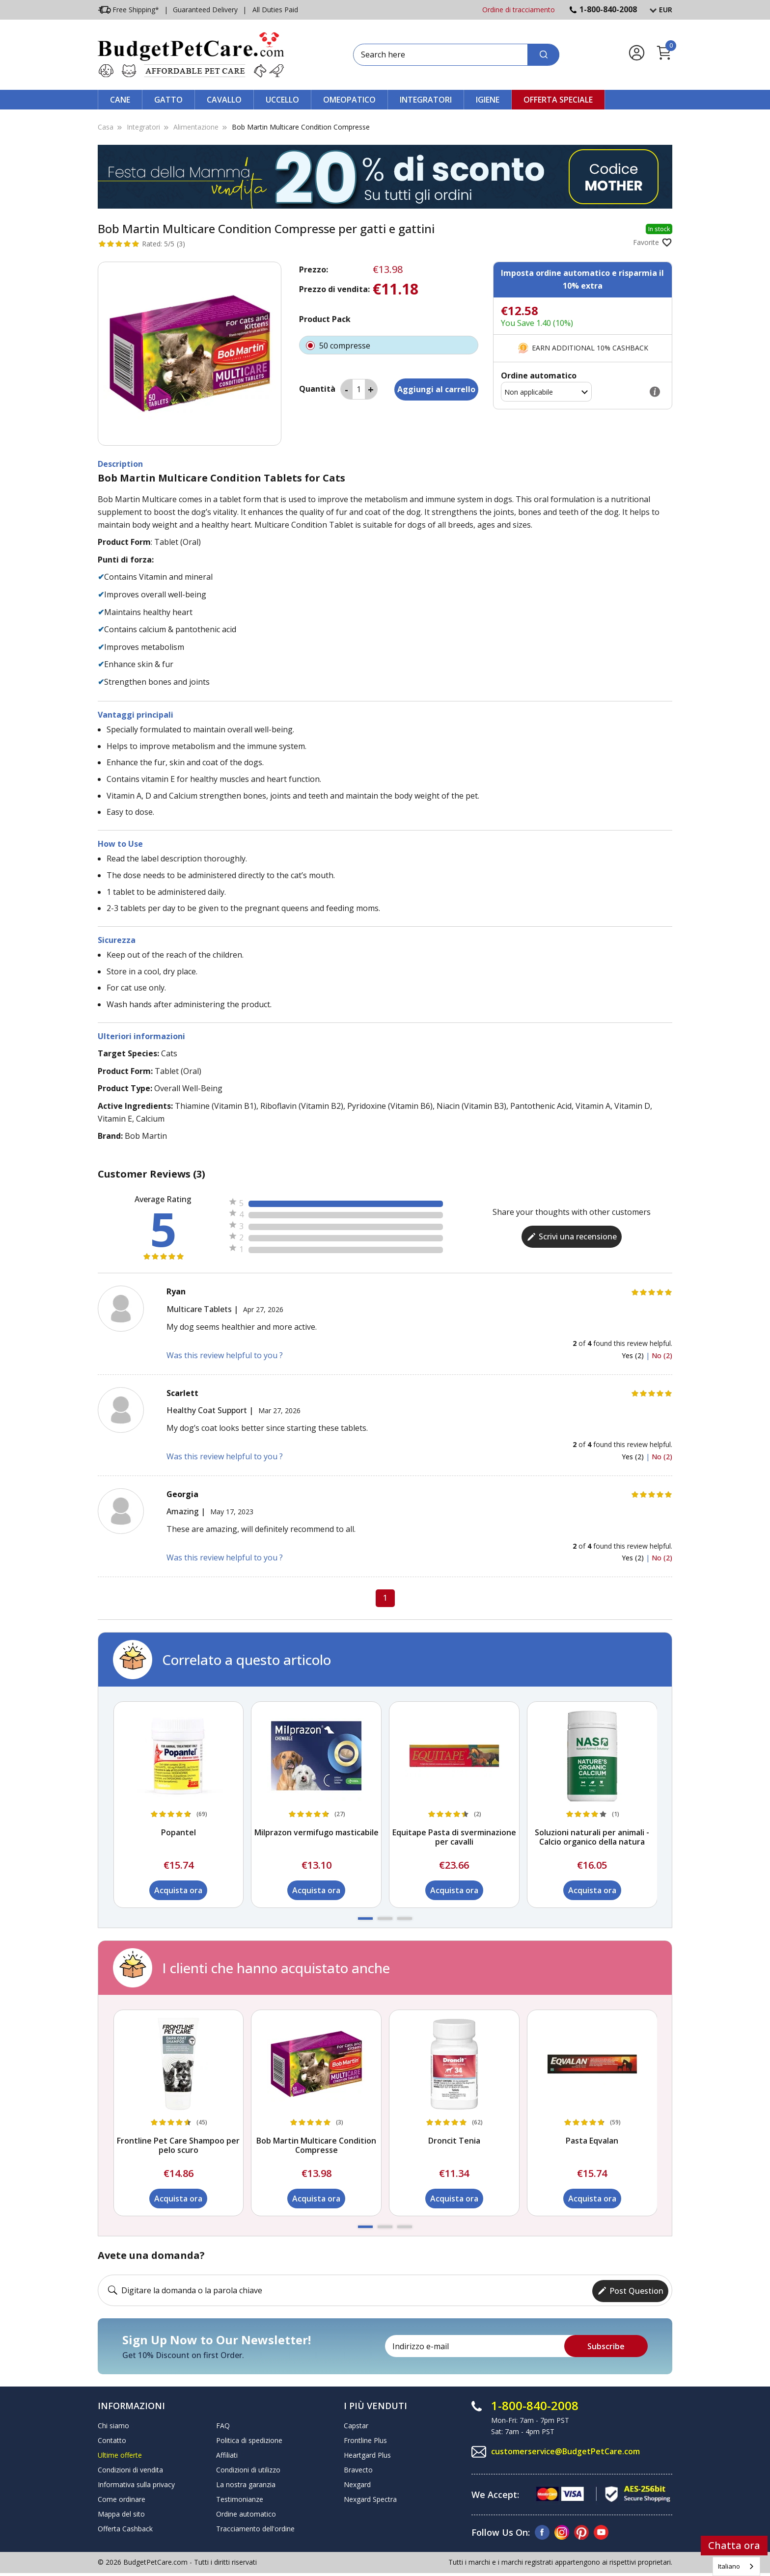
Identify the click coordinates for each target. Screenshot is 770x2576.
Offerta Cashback (125, 2527)
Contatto (112, 2438)
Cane (120, 99)
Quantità (317, 388)
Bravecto (358, 2468)
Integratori (426, 99)
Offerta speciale (558, 99)
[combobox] (736, 2566)
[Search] (543, 54)
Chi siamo (113, 2424)
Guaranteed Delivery (205, 9)
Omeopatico (349, 99)
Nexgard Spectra (370, 2497)
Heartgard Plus (367, 2453)
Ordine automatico (246, 2512)
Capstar (356, 2424)
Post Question (630, 2289)
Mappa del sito (121, 2512)
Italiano (729, 2566)
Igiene (487, 99)
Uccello (282, 99)
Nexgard (357, 2483)
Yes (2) (634, 1355)
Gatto (168, 99)
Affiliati (227, 2453)
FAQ (223, 2424)
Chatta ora (734, 2545)
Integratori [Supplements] (143, 127)
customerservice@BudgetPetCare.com (565, 2449)
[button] (365, 1918)
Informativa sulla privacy (136, 2483)
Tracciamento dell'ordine (255, 2527)
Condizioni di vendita (130, 2468)
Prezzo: (313, 269)
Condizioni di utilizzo (248, 2468)
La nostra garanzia (245, 2483)
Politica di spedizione (249, 2438)
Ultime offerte (120, 2453)
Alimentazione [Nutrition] (196, 127)
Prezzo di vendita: (334, 289)
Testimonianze (239, 2497)
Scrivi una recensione (571, 1236)
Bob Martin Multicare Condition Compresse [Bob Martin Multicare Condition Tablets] (301, 127)
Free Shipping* (128, 9)
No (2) (662, 1355)
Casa (105, 127)
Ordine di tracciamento (518, 9)
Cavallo (224, 99)
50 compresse (389, 345)
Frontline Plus (365, 2438)
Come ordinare (121, 2497)
